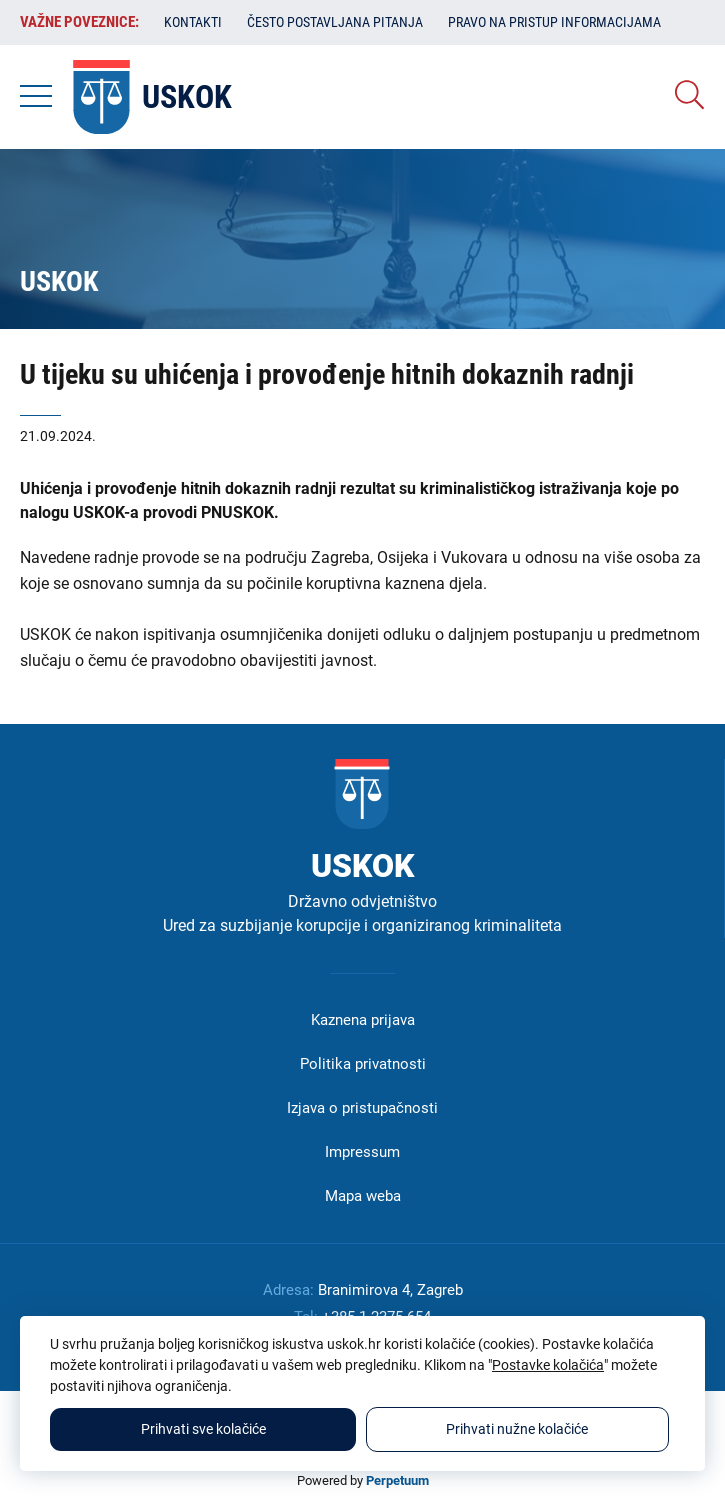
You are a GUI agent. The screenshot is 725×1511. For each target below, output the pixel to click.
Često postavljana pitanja (335, 22)
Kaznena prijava (363, 1020)
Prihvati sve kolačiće (203, 1429)
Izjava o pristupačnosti (362, 1108)
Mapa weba (363, 1196)
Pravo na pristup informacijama (554, 22)
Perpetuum (397, 1480)
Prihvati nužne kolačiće (517, 1429)
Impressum (362, 1152)
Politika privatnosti (363, 1064)
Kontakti (193, 22)
